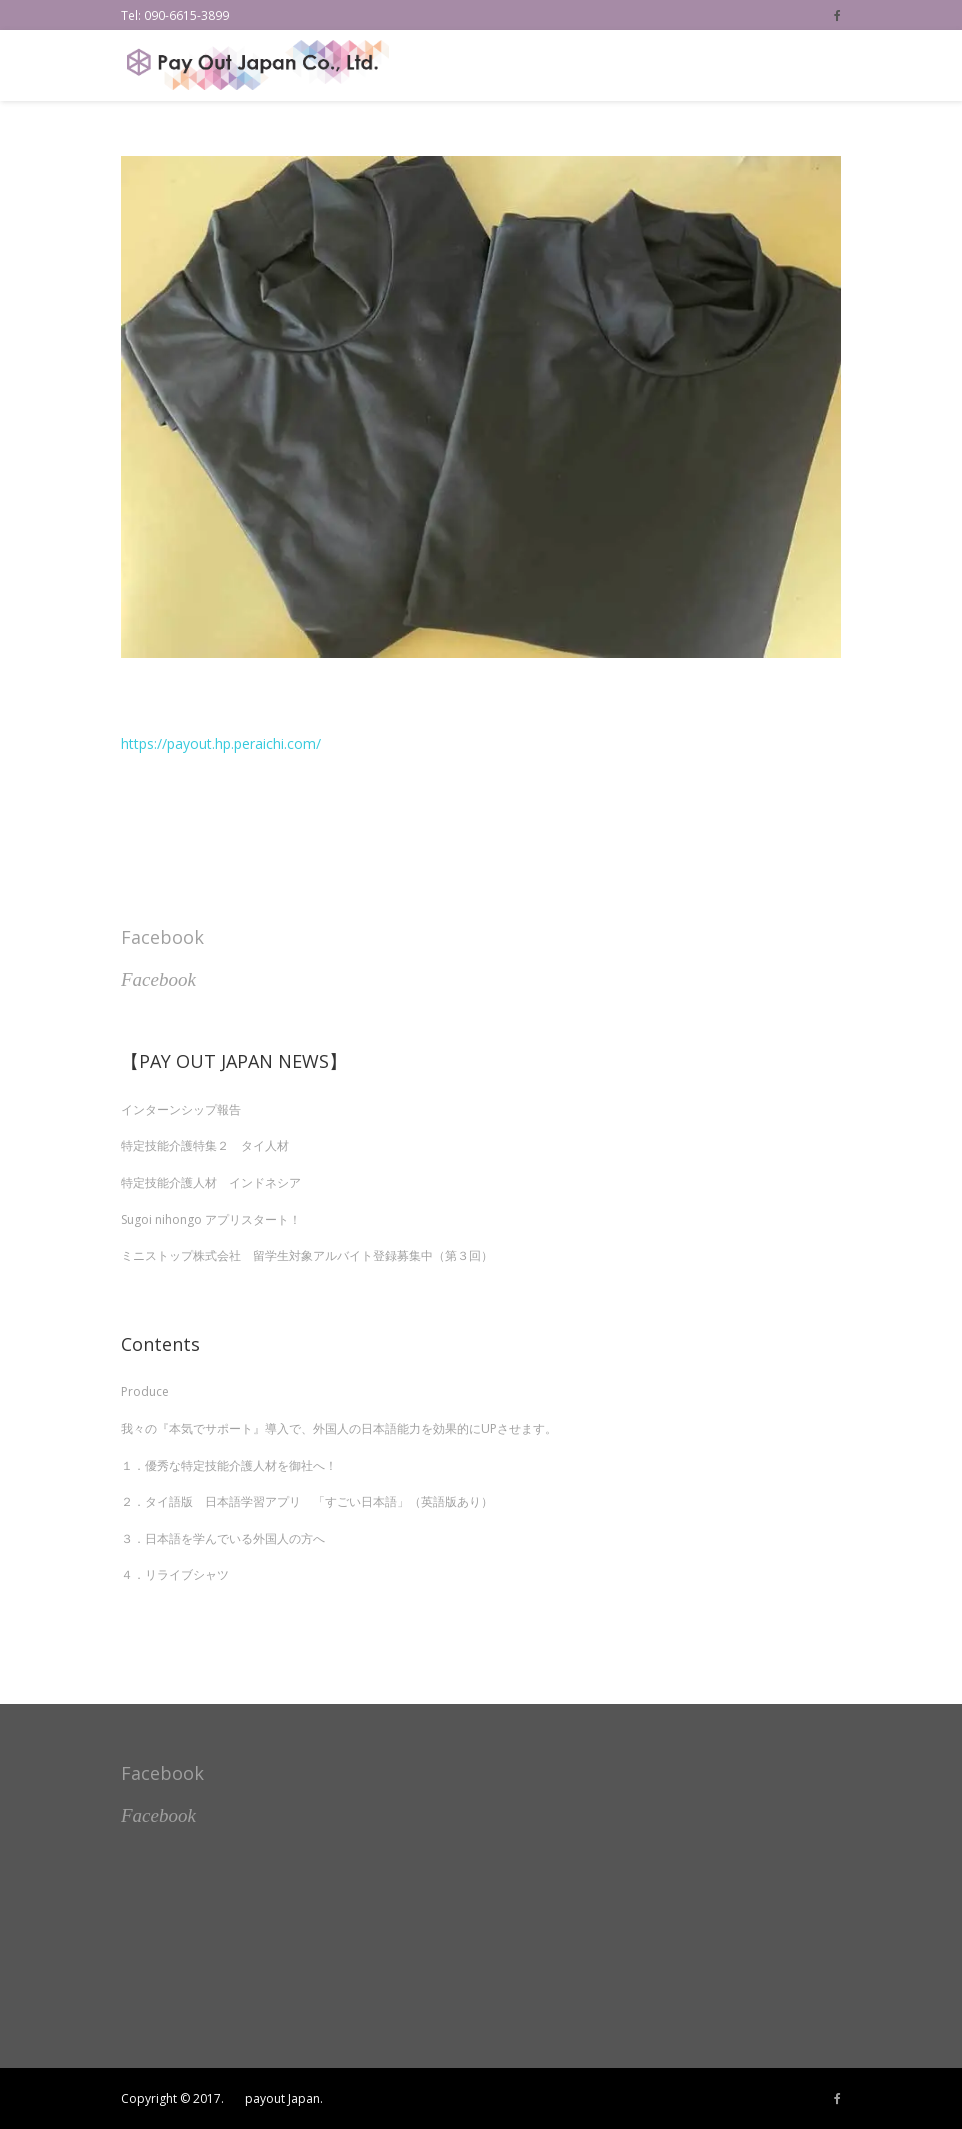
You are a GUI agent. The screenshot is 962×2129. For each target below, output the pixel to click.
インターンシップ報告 (181, 1109)
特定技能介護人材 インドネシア (211, 1182)
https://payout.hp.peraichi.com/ (221, 743)
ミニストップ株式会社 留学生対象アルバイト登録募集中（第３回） (307, 1255)
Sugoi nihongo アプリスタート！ (211, 1219)
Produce (145, 1391)
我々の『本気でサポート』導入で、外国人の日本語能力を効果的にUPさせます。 (339, 1428)
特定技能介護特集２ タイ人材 (205, 1145)
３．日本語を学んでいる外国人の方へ (223, 1538)
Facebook (162, 937)
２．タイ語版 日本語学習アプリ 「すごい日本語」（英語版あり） (307, 1501)
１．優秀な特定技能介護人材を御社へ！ (229, 1465)
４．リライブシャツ (175, 1574)
